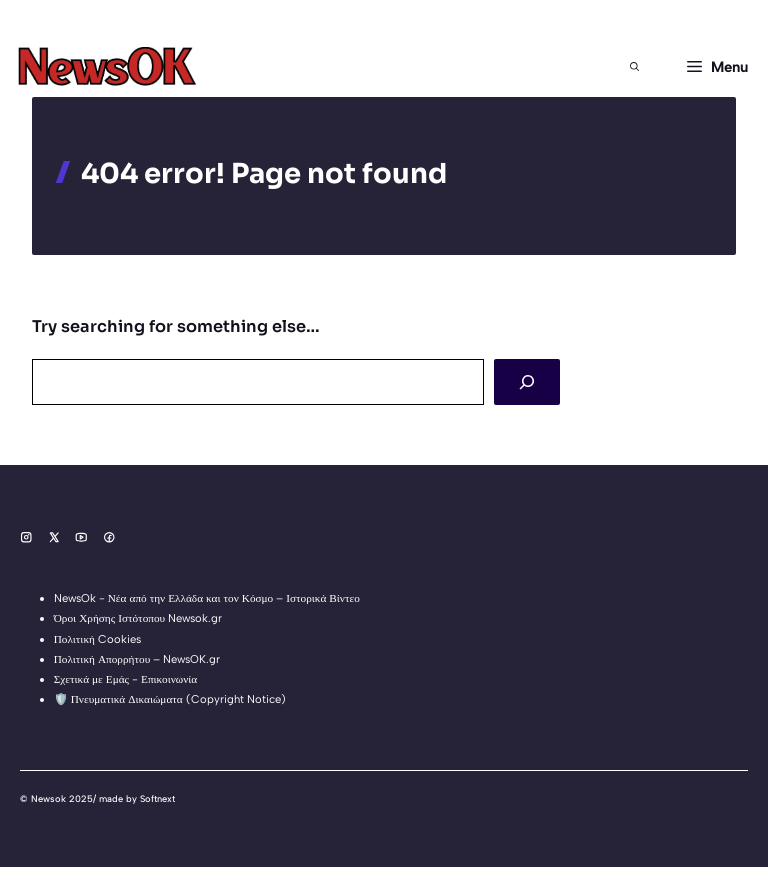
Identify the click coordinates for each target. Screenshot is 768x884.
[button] (634, 67)
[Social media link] (26, 537)
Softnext (157, 798)
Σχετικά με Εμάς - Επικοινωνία (125, 679)
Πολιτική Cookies (97, 639)
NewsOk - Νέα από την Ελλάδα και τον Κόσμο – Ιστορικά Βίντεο (207, 598)
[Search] (527, 382)
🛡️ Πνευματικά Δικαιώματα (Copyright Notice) (170, 699)
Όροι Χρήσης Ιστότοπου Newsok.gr (138, 618)
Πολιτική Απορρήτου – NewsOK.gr (137, 659)
